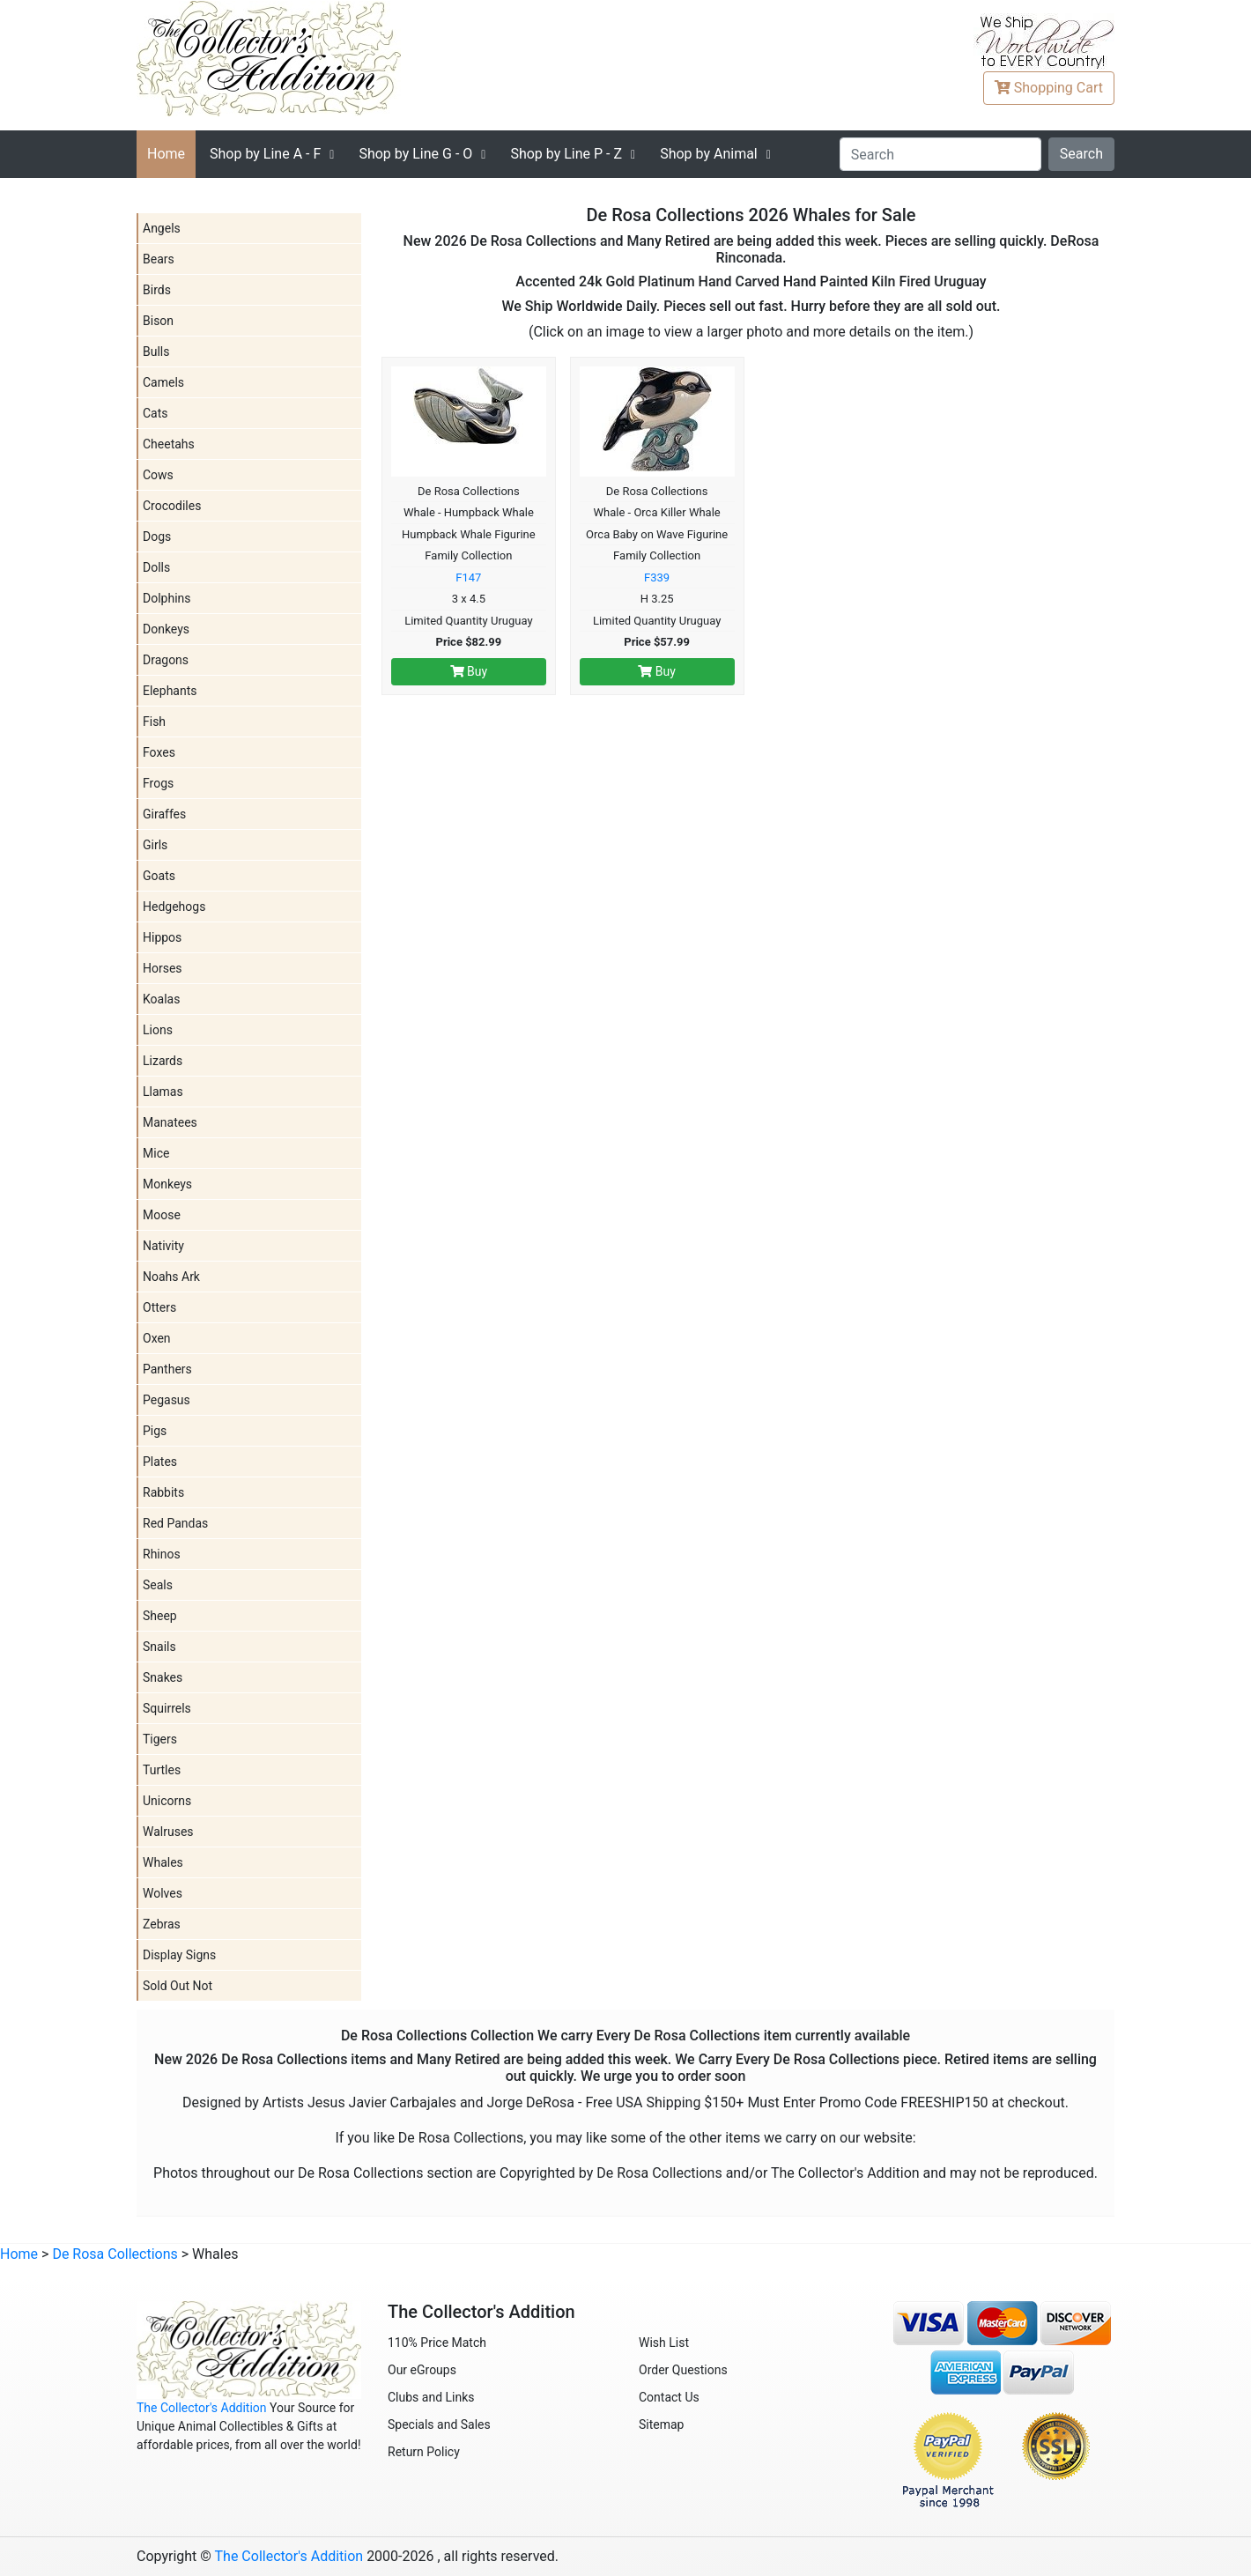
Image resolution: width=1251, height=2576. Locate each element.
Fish (154, 721)
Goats (159, 876)
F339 (657, 577)
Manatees (170, 1122)
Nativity (163, 1246)
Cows (158, 475)
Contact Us (669, 2397)
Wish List (664, 2342)
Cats (155, 413)
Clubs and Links (431, 2397)
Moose (162, 1215)
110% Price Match (437, 2342)
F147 (468, 577)
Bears (158, 259)
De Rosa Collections (114, 2254)
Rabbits (163, 1492)
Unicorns (167, 1801)
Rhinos (162, 1554)
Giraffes (164, 814)
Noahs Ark (171, 1276)
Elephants (170, 691)
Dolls (156, 567)
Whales (163, 1862)
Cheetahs (169, 444)
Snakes (162, 1677)
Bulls (156, 351)
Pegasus (166, 1400)
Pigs (155, 1431)
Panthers (167, 1369)
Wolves (162, 1893)
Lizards (162, 1061)
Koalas (161, 999)
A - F (265, 153)
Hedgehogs (174, 906)
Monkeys (167, 1184)
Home (166, 153)
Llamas (163, 1091)
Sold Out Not (177, 1986)
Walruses (168, 1832)
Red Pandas (175, 1523)
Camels (163, 382)
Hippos (162, 937)
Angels (162, 228)
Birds (157, 290)
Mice (156, 1153)
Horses (162, 968)
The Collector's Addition (202, 2408)
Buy (469, 671)
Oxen (157, 1338)
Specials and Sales (439, 2424)
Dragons (166, 660)
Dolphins (167, 598)
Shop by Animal (709, 153)
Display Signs (179, 1955)
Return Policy (424, 2452)
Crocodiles (172, 506)
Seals (158, 1585)
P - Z (566, 153)
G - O (415, 153)
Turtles (162, 1770)
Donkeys (166, 629)
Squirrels (167, 1708)
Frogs (158, 783)
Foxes (159, 752)
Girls (155, 845)
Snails (159, 1647)
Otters (159, 1307)
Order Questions (683, 2370)
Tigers (160, 1739)
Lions (158, 1030)
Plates (160, 1462)
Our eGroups (422, 2370)
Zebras (162, 1924)
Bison (158, 321)
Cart (1049, 87)
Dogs (157, 536)
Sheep (160, 1616)
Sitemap (661, 2424)
